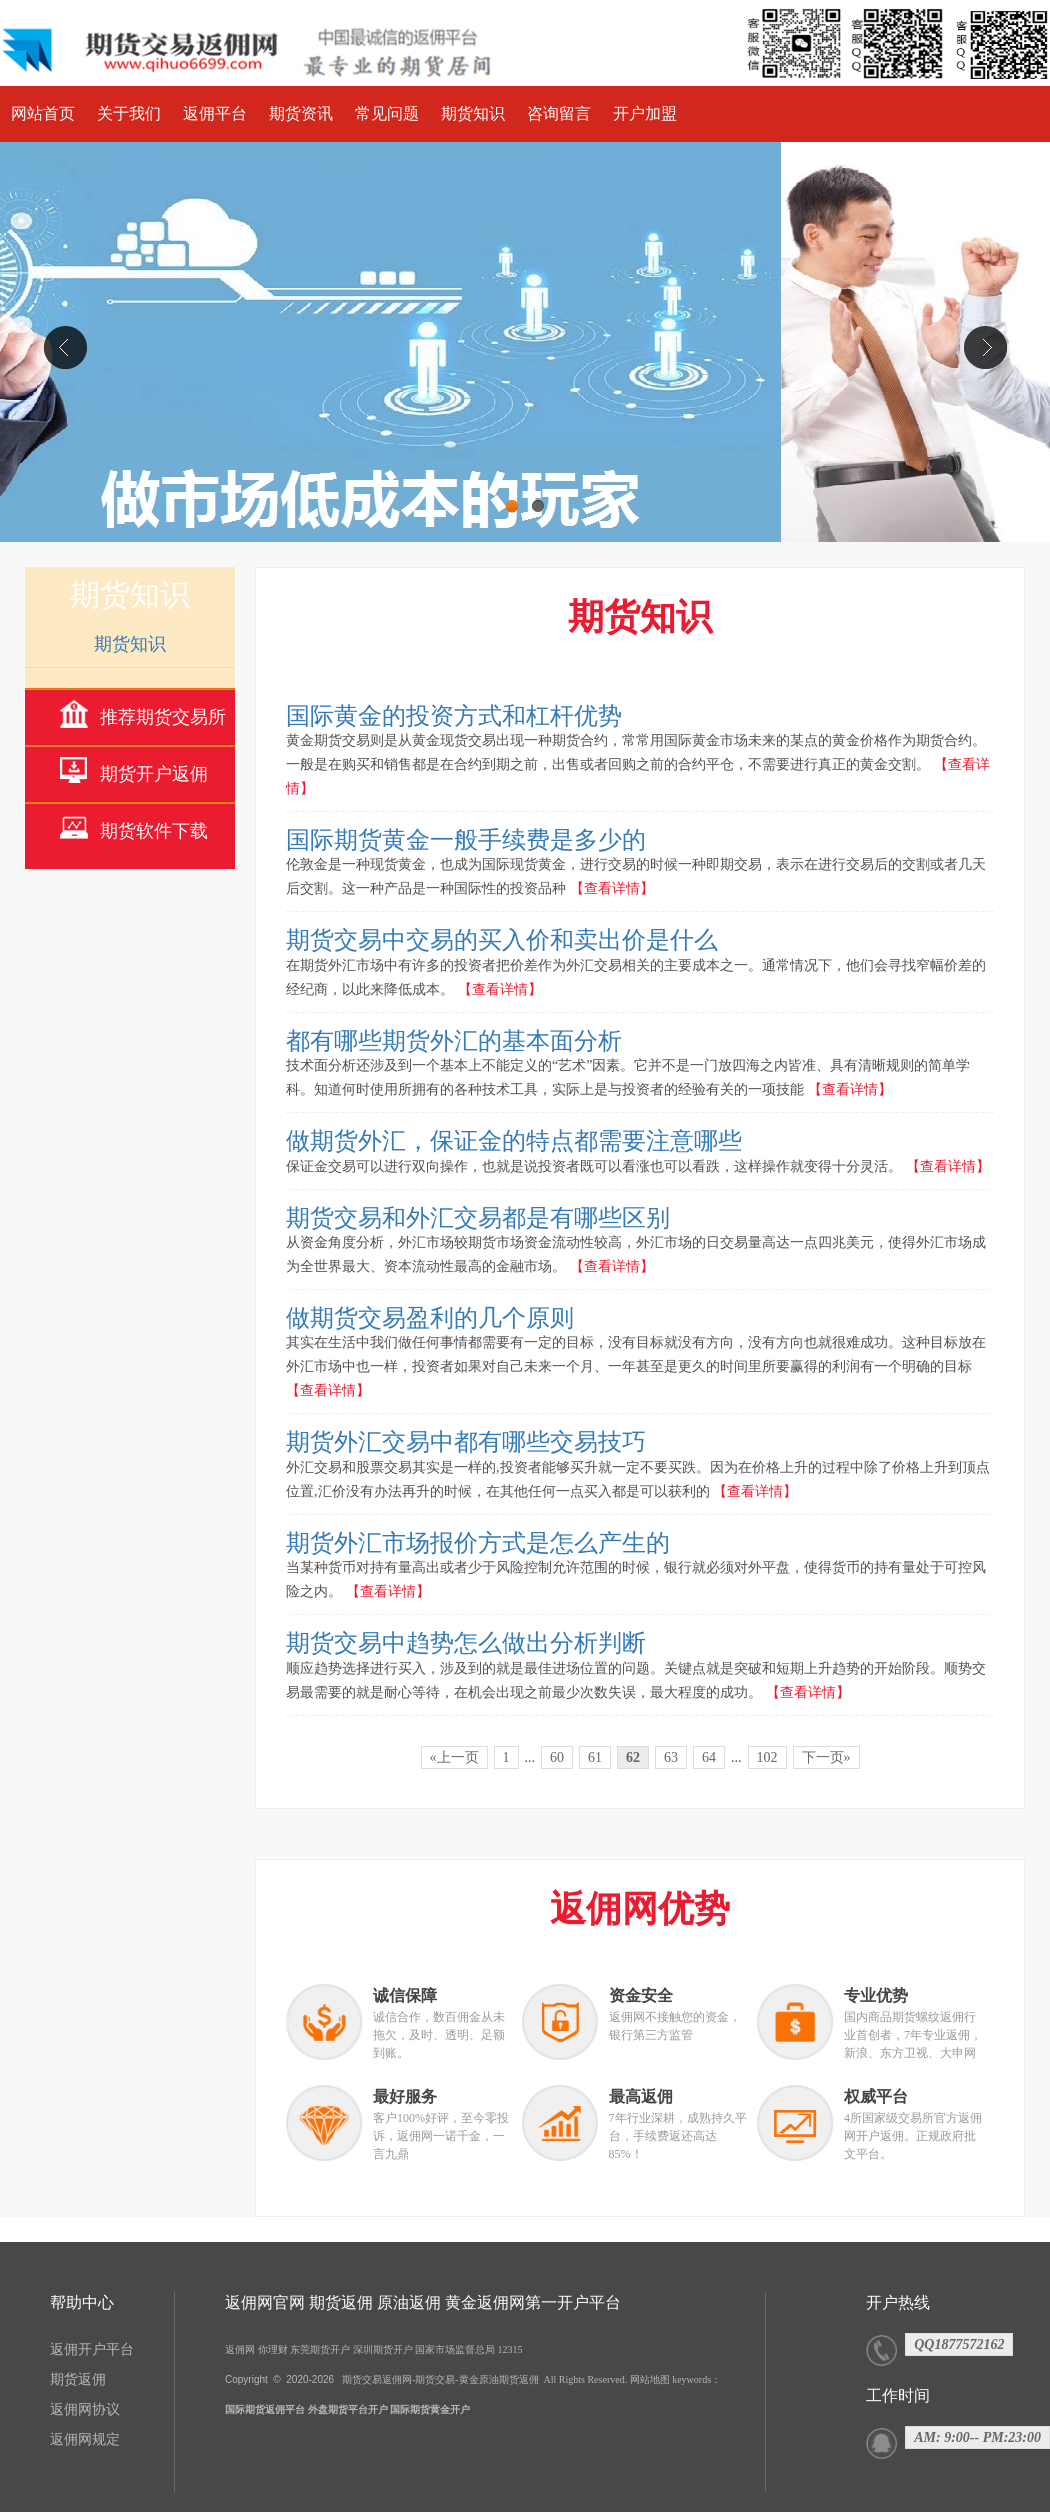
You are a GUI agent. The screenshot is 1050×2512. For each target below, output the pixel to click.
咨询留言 (559, 113)
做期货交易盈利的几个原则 (430, 1318)
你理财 (273, 2349)
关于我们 (129, 113)
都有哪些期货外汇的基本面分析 (454, 1041)
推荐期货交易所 (163, 717)
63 (671, 1757)
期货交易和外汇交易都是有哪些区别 (478, 1218)
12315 (510, 2349)
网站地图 (650, 2379)
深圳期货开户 (383, 2349)
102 (767, 1757)
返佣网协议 (85, 2409)
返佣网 (240, 2349)
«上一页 (454, 1757)
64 (709, 1757)
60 (557, 1757)
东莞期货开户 (320, 2349)
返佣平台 (215, 113)
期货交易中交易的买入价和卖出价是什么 (502, 940)
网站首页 (43, 113)
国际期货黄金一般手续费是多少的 (466, 840)
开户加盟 (645, 113)
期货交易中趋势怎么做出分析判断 (466, 1643)
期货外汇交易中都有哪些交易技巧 (466, 1442)
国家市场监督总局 (455, 2349)
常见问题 (387, 113)
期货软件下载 (154, 831)
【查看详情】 (612, 888)
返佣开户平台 (92, 2349)
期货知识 (473, 113)
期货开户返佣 (154, 774)
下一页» (826, 1757)
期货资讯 (301, 113)
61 (595, 1757)
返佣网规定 (85, 2439)
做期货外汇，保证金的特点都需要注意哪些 (514, 1141)
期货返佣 (78, 2379)
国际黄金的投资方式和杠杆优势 (454, 716)
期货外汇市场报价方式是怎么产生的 (478, 1543)
